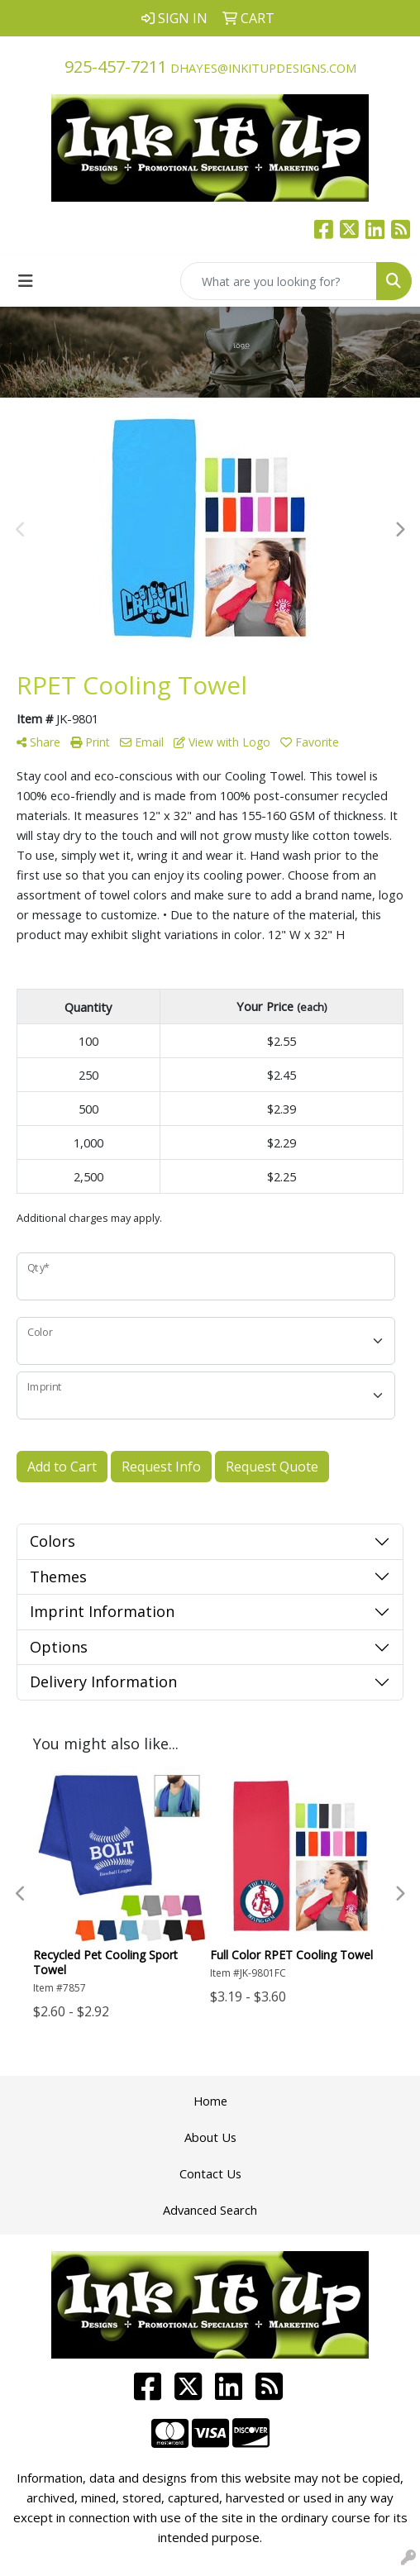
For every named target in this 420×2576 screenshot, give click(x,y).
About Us (210, 2137)
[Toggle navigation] (25, 281)
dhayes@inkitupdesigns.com (263, 68)
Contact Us (210, 2173)
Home (210, 2100)
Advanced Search (210, 2210)
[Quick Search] (278, 281)
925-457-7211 (115, 66)
